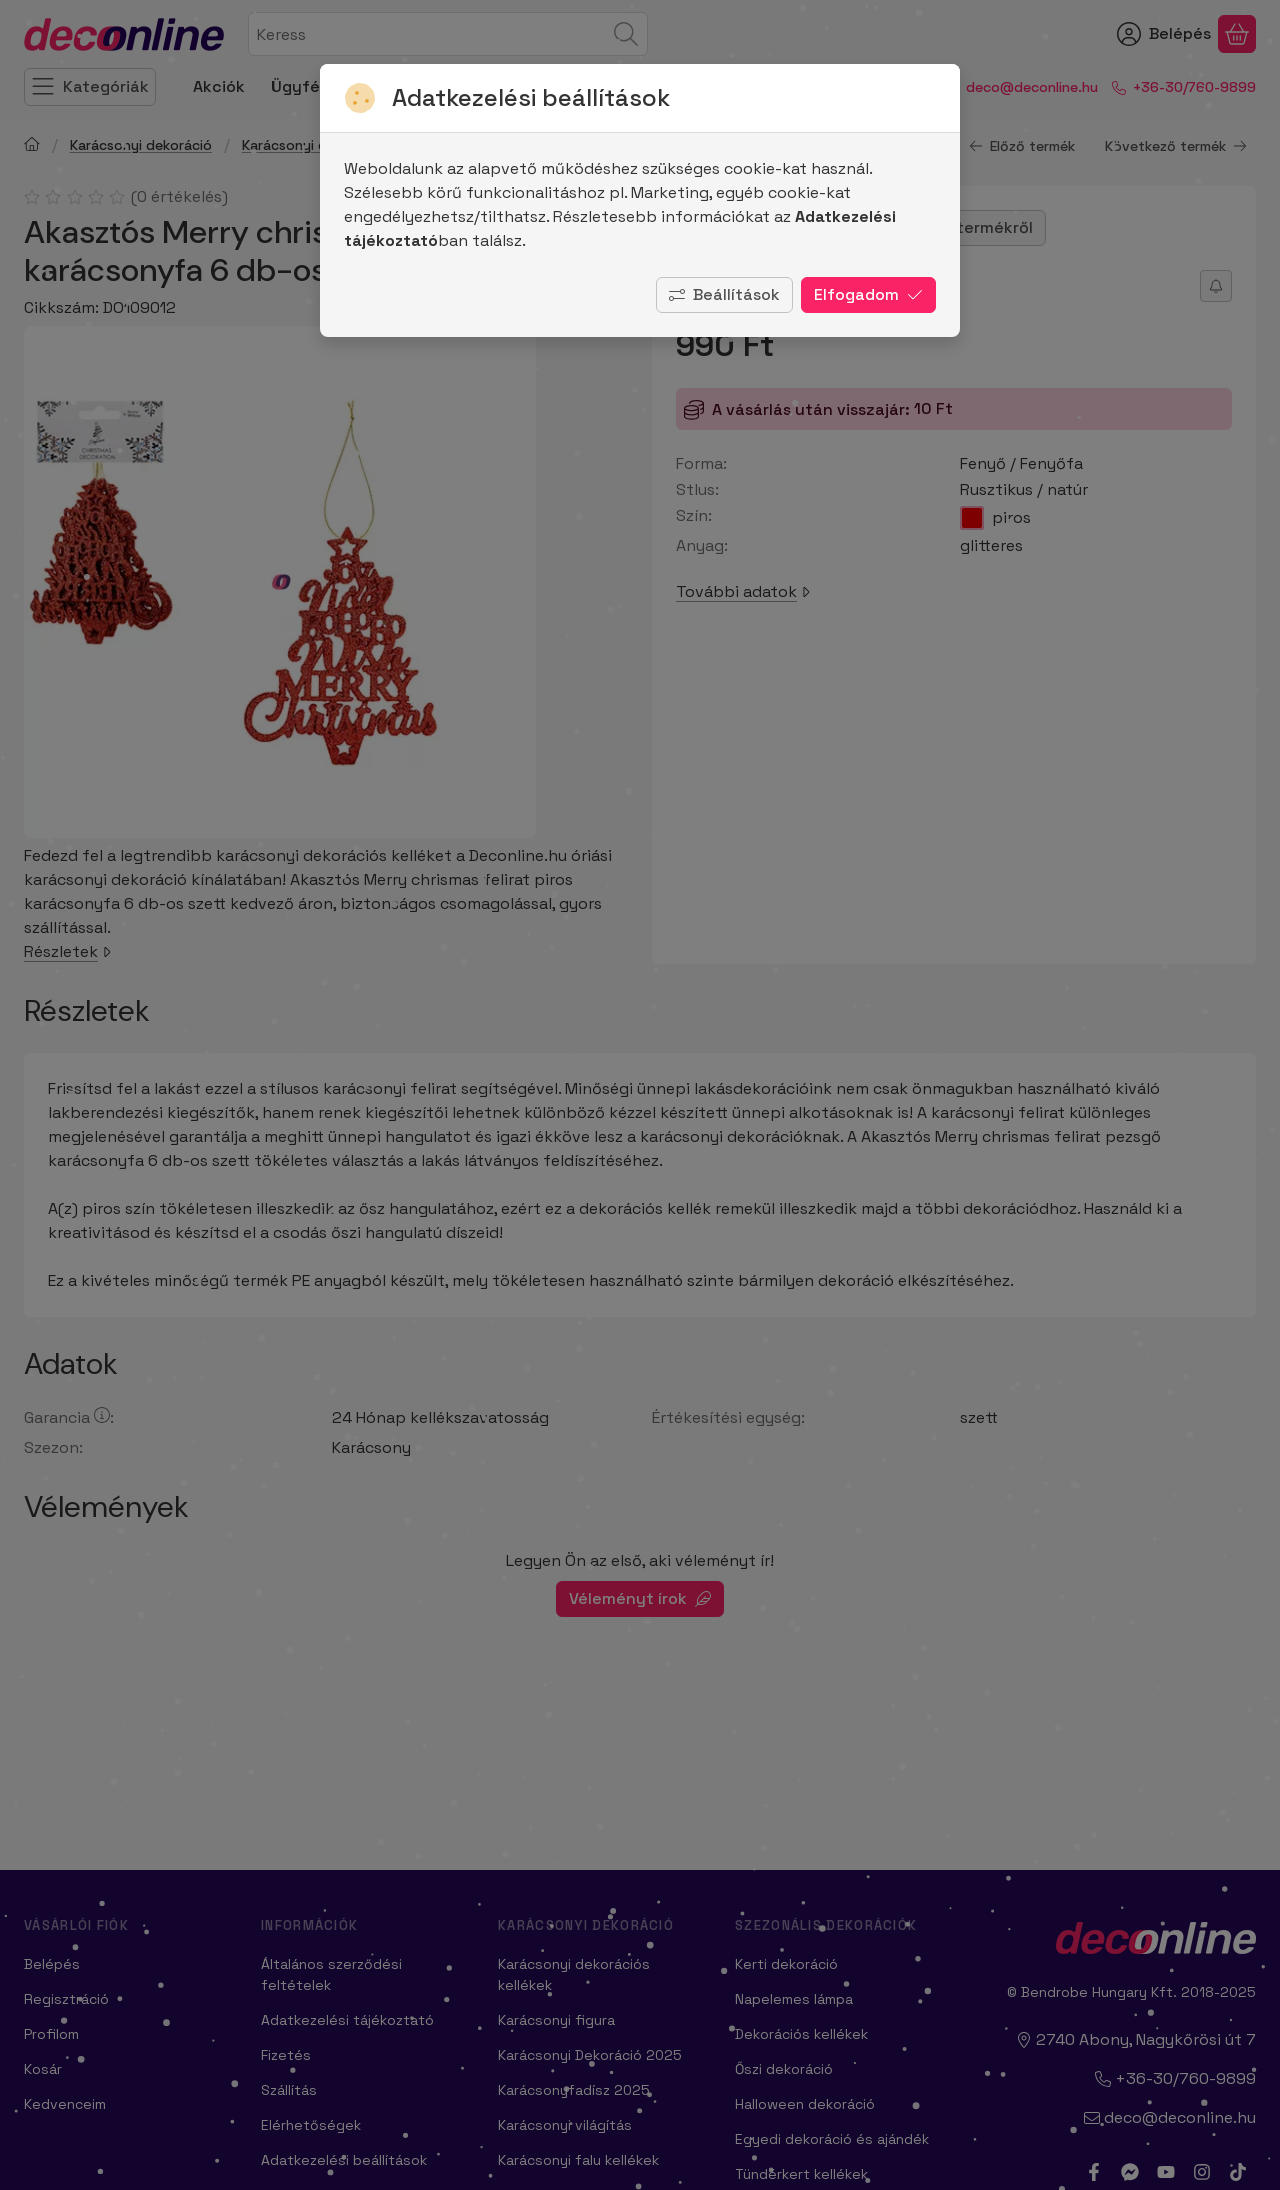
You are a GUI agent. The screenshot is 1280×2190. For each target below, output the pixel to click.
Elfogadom (868, 294)
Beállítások (724, 294)
